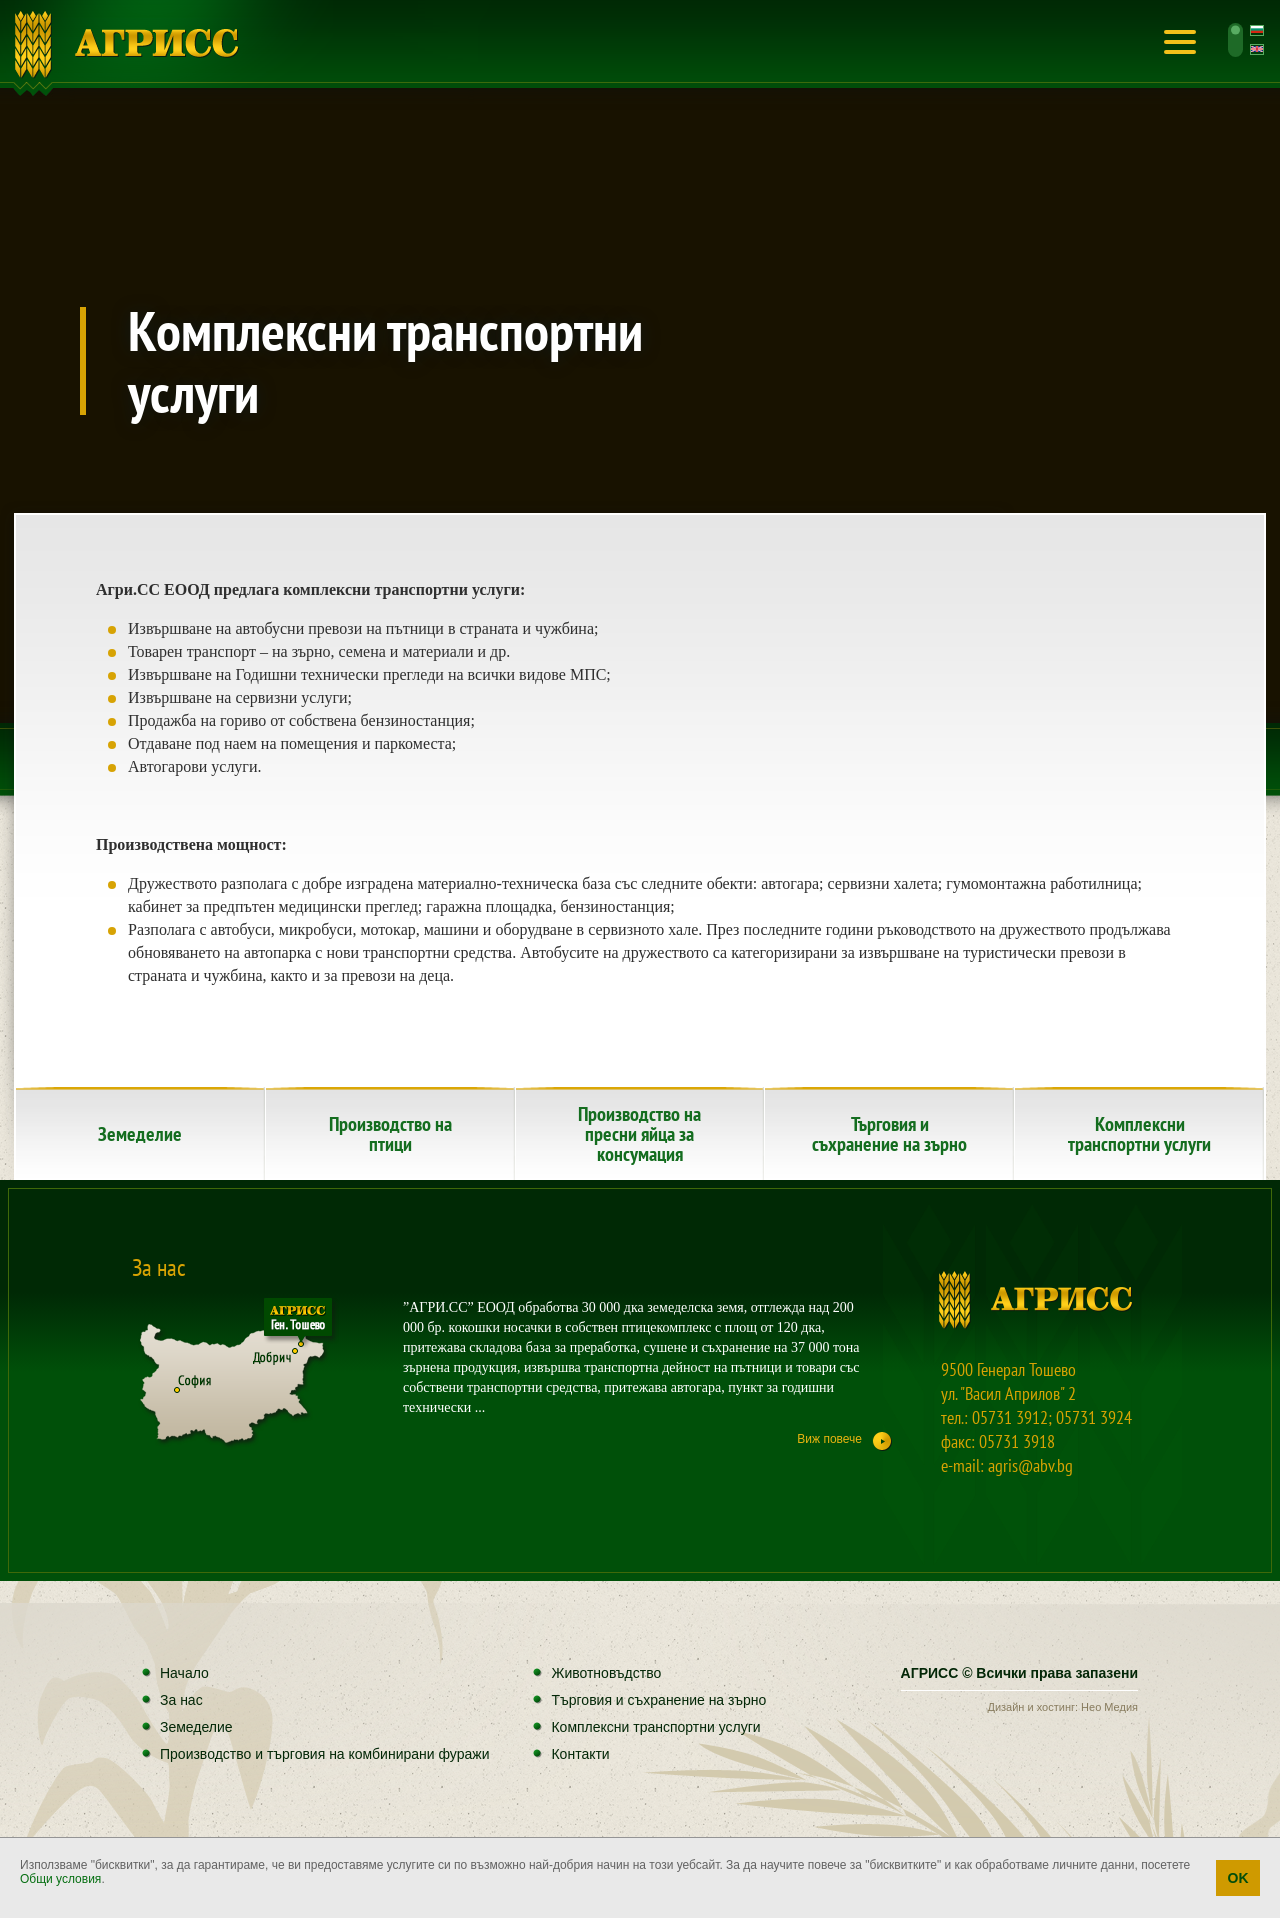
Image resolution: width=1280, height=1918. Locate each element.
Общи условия (60, 1879)
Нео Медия (1109, 1707)
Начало (127, 45)
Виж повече (829, 1439)
